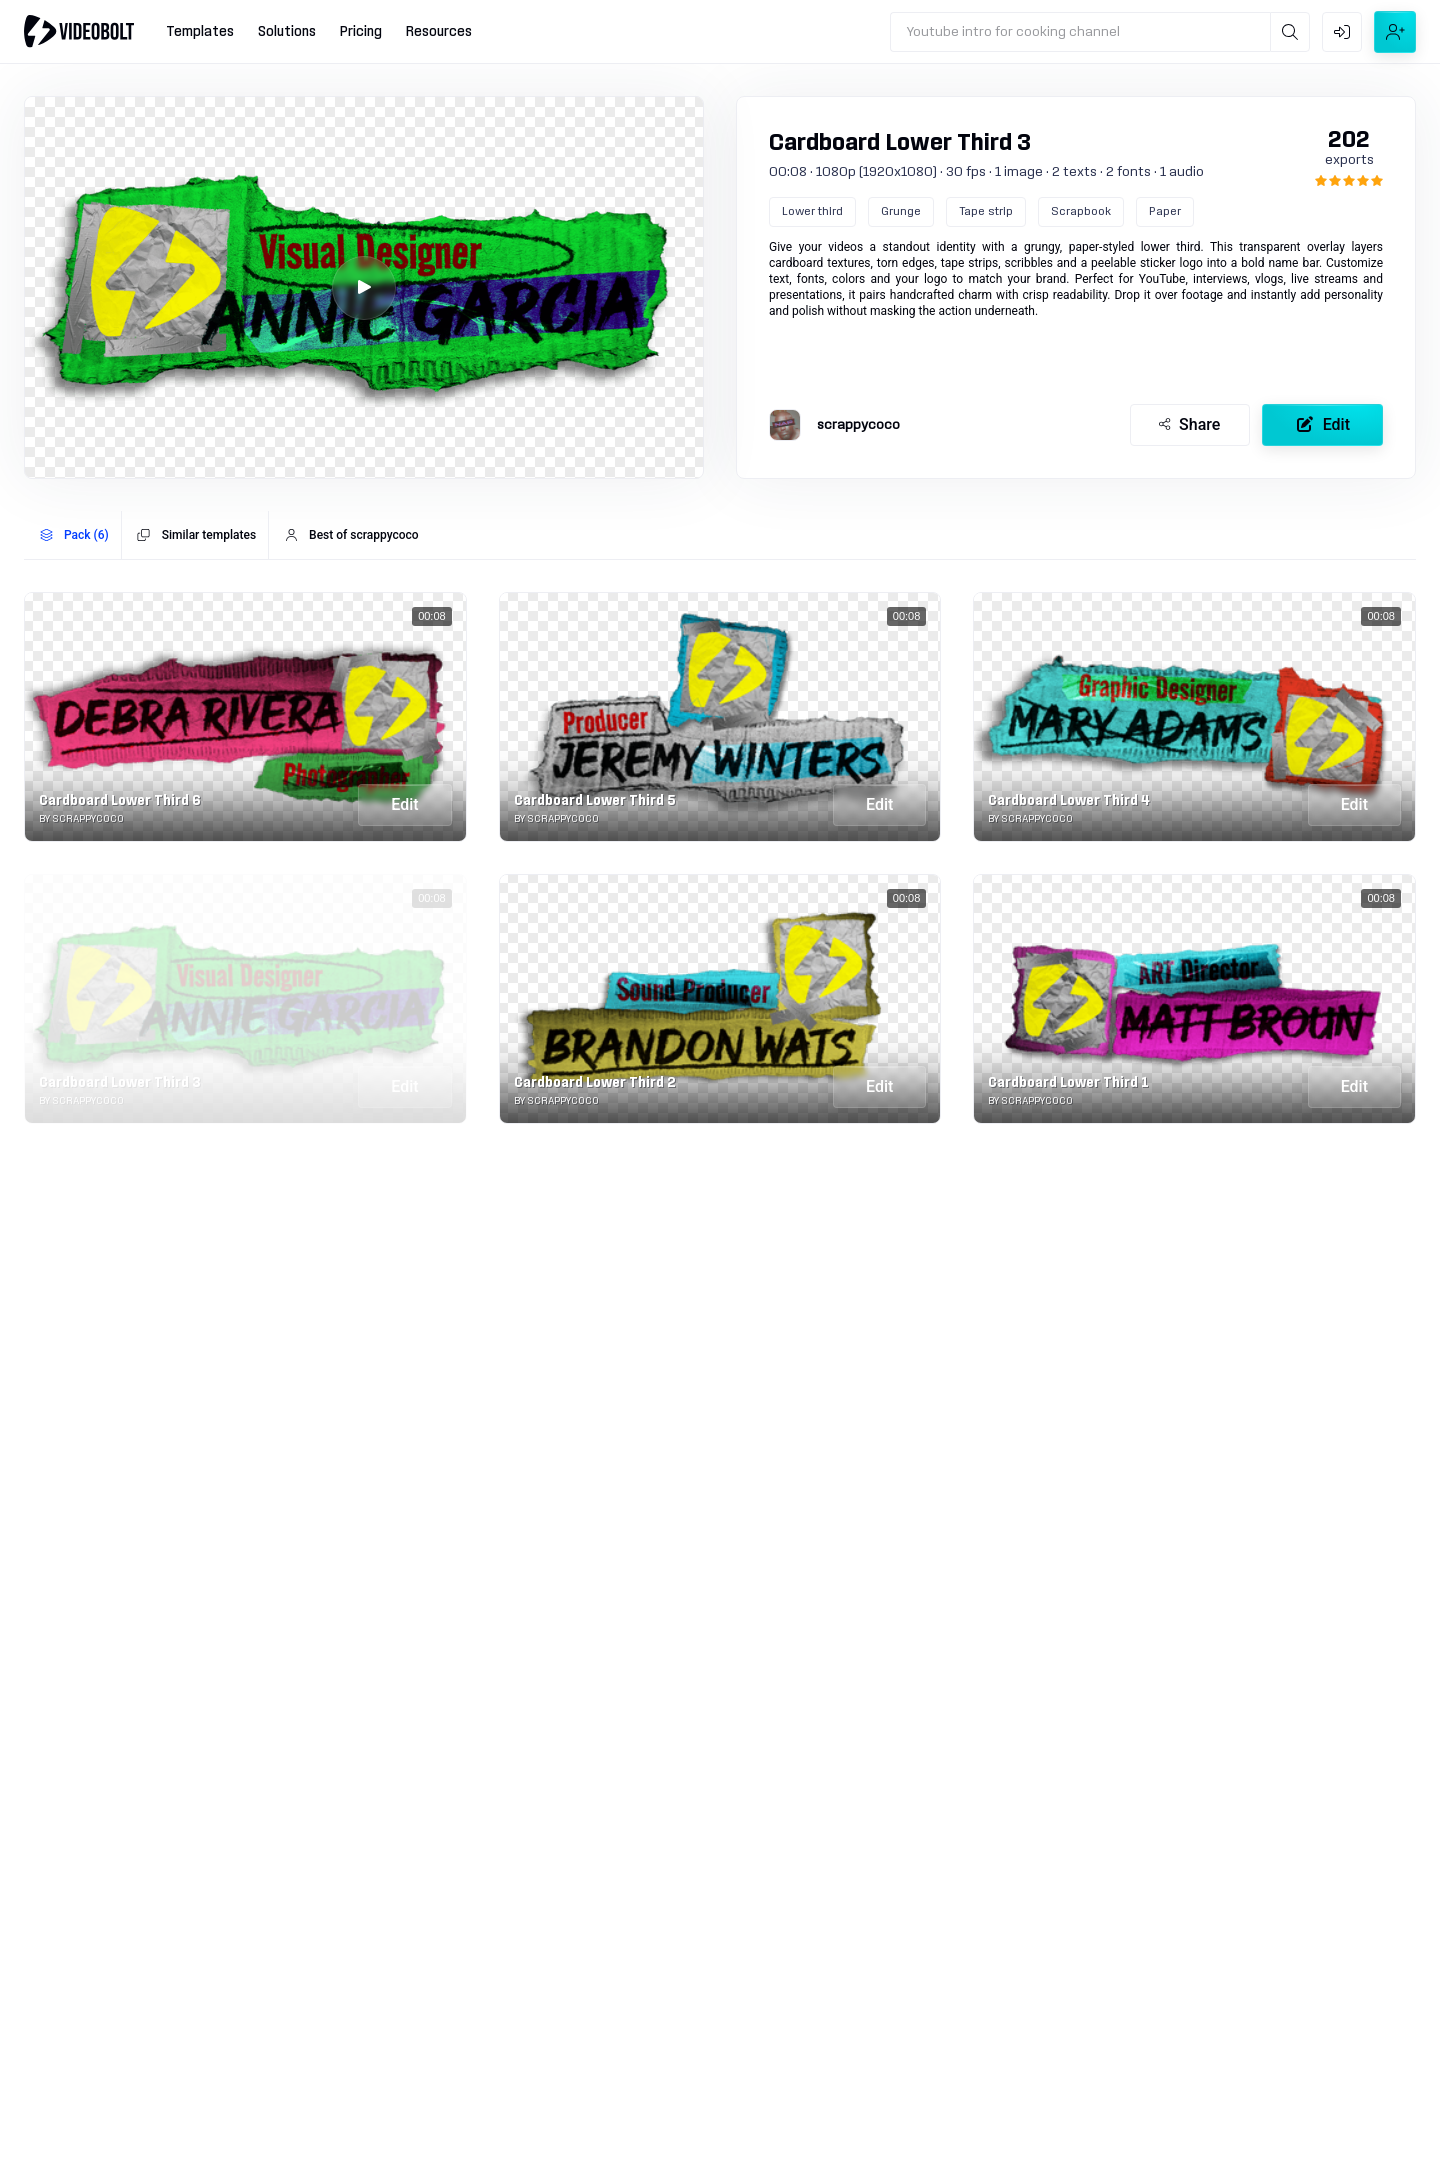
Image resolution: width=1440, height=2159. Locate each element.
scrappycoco (858, 425)
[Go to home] (79, 31)
